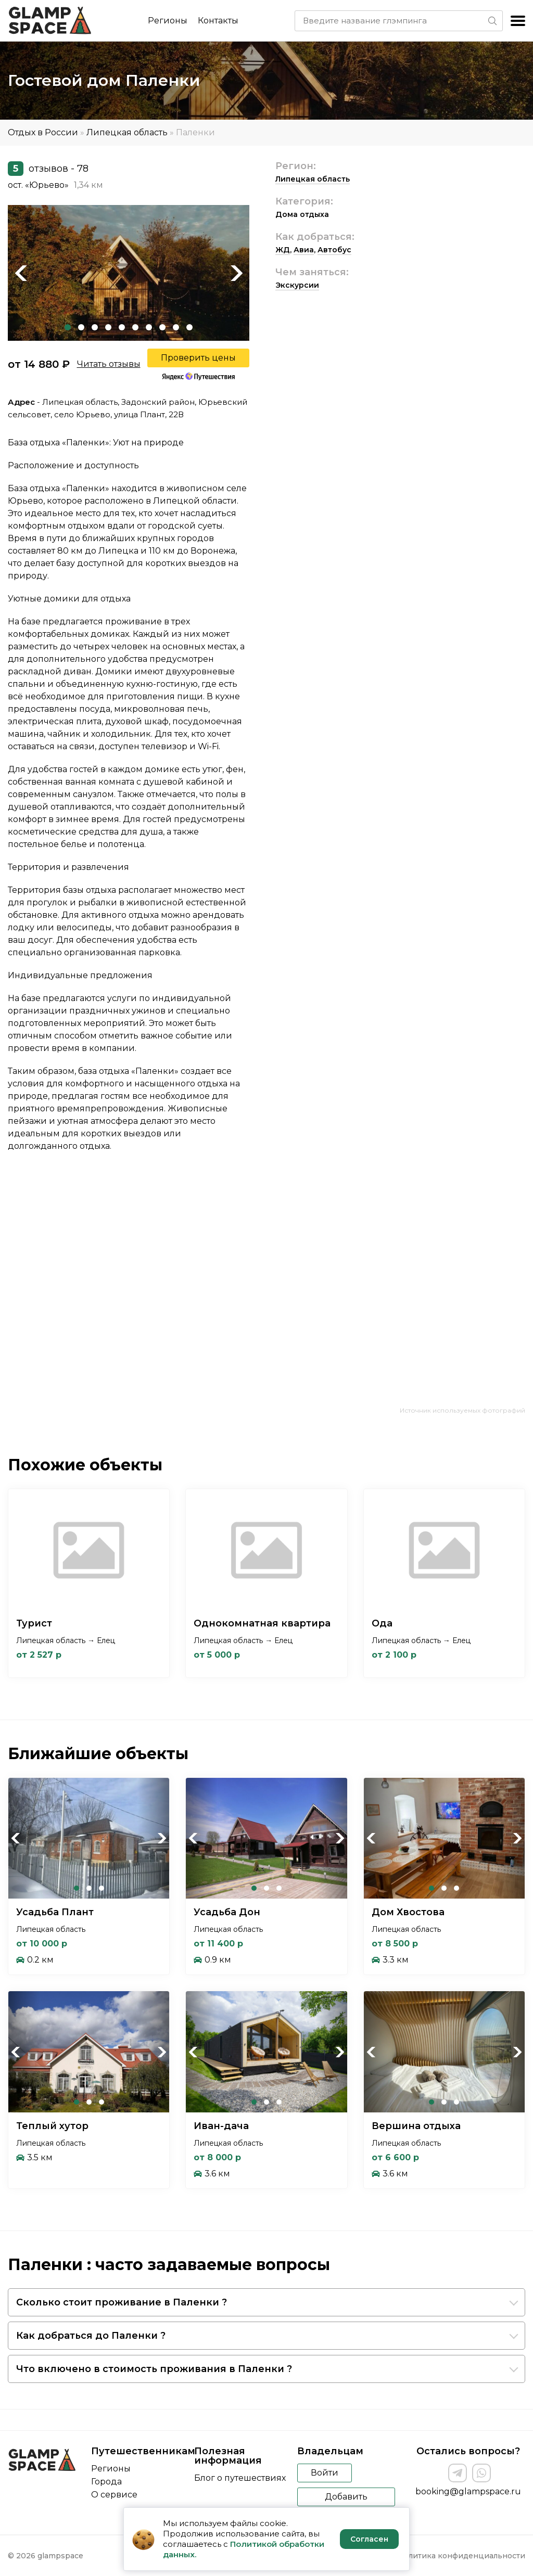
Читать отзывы (109, 364)
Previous (21, 273)
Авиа (304, 249)
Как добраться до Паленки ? (91, 2335)
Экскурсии (297, 285)
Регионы (167, 20)
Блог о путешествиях (240, 2478)
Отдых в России (43, 132)
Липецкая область (127, 132)
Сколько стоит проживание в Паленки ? (121, 2302)
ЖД (282, 249)
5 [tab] (122, 327)
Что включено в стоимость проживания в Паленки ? (154, 2369)
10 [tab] (189, 327)
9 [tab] (176, 327)
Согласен (369, 2539)
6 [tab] (135, 327)
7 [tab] (149, 327)
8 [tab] (162, 327)
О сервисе (114, 2495)
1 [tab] (68, 327)
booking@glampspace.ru (468, 2491)
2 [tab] (81, 327)
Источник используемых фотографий (462, 1410)
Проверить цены (198, 358)
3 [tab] (95, 327)
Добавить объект (346, 2499)
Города (106, 2482)
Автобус (334, 249)
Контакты (218, 20)
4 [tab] (108, 327)
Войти (324, 2473)
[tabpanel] (128, 273)
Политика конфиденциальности (461, 2555)
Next (236, 273)
